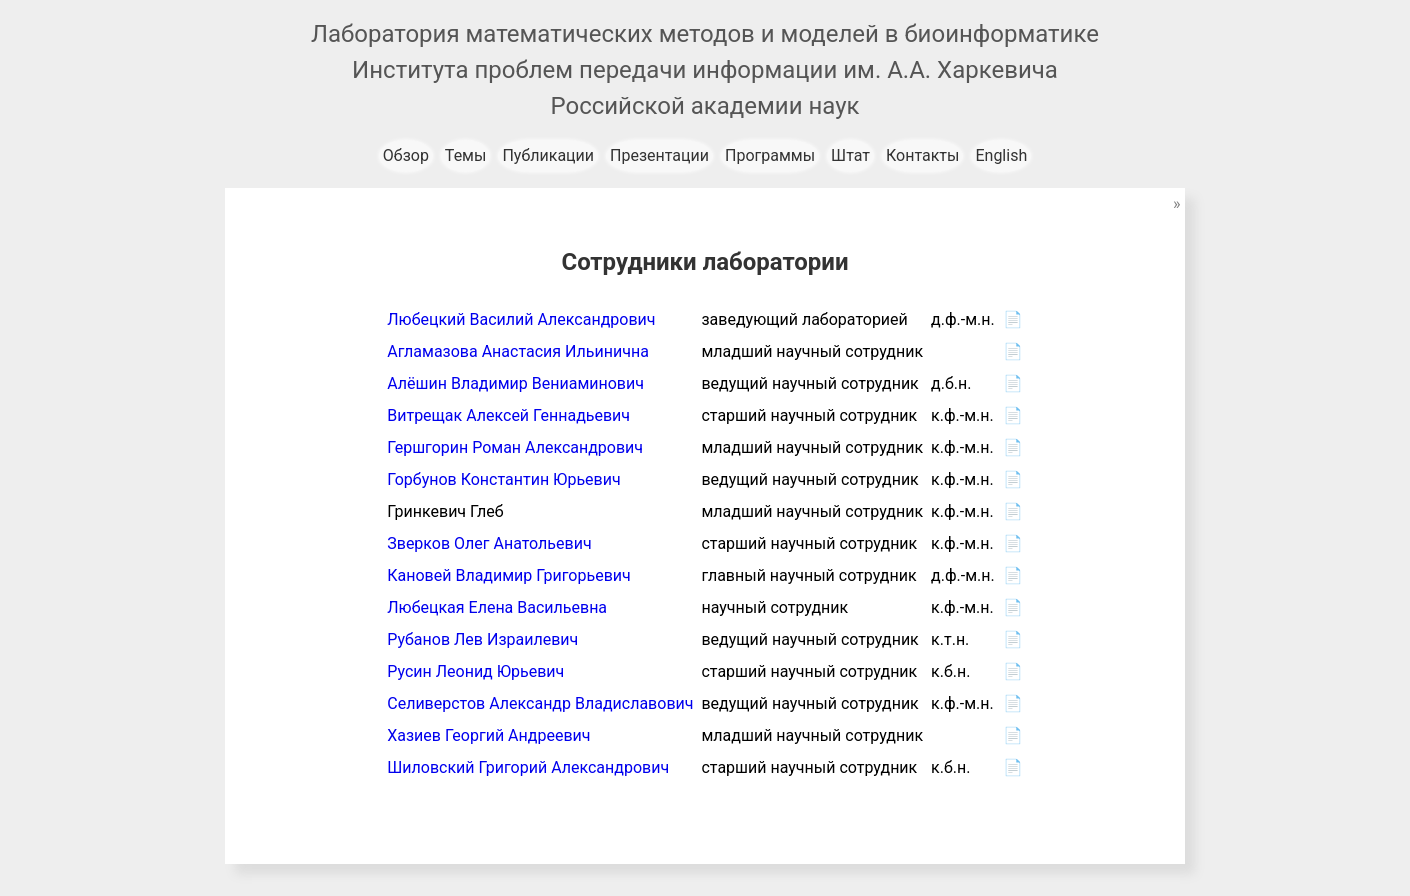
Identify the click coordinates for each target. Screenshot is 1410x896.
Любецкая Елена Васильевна (497, 607)
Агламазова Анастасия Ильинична (518, 351)
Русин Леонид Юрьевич (475, 671)
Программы (770, 155)
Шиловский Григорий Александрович (528, 767)
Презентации (659, 155)
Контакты (922, 155)
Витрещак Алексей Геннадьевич (508, 415)
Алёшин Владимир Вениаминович (515, 383)
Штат (850, 155)
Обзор (406, 155)
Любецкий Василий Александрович (521, 319)
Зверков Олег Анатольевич (489, 543)
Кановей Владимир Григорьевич (508, 575)
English (1001, 155)
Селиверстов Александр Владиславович (540, 703)
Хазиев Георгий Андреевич (488, 735)
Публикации (548, 155)
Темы (466, 155)
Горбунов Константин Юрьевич (503, 479)
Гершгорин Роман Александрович (515, 447)
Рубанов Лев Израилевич (482, 639)
